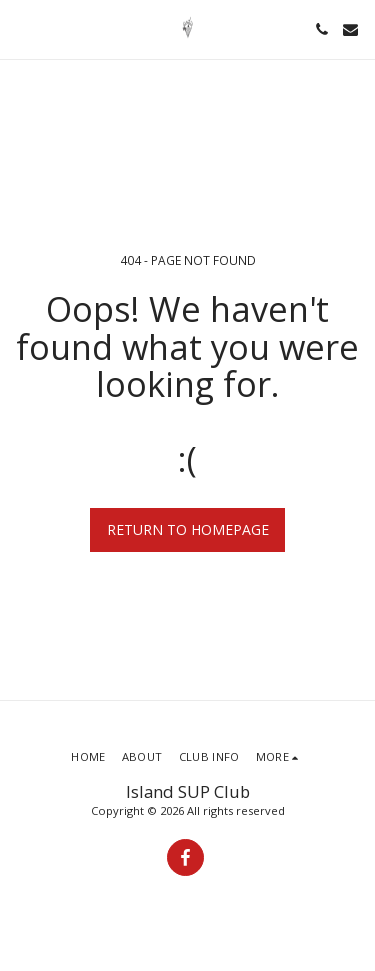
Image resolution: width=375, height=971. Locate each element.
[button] (22, 28)
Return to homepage (188, 529)
